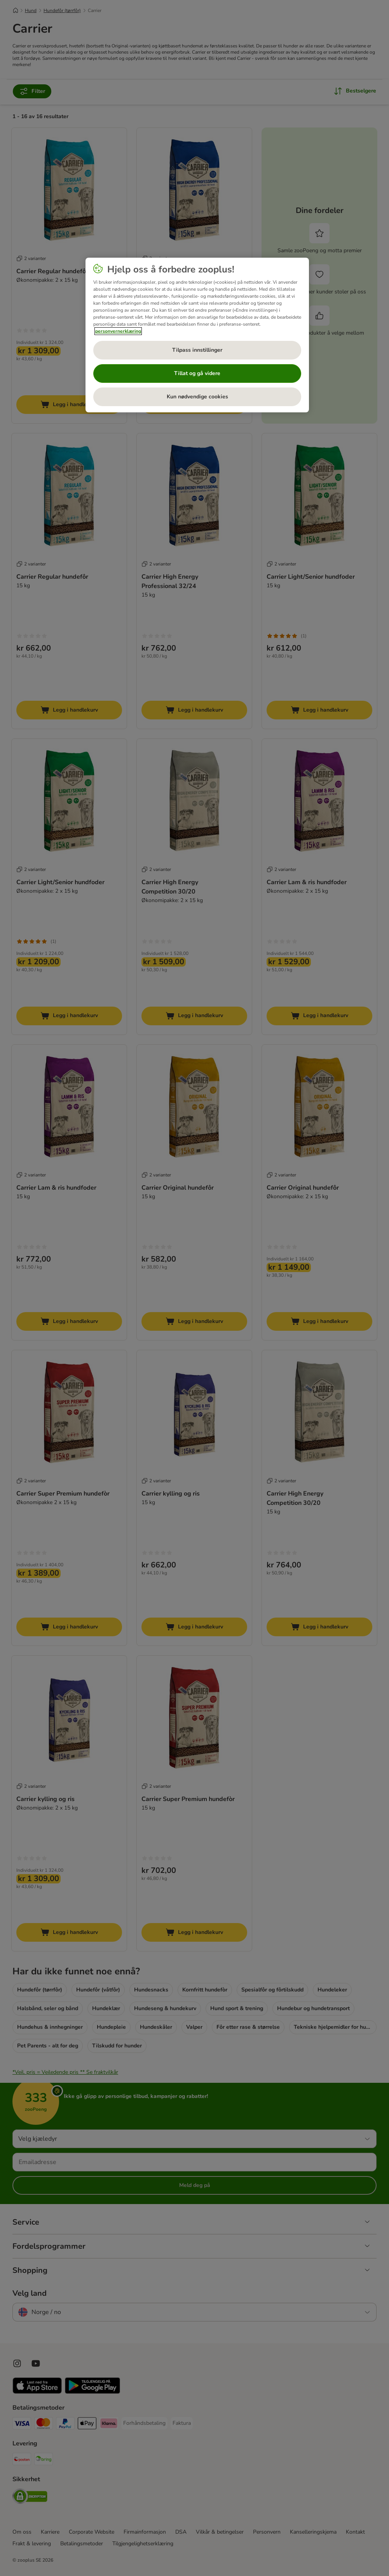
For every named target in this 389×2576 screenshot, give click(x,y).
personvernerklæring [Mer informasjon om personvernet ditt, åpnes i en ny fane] (118, 331)
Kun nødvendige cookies (197, 396)
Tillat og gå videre (197, 373)
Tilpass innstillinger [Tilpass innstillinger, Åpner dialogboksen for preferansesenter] (197, 350)
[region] (197, 335)
